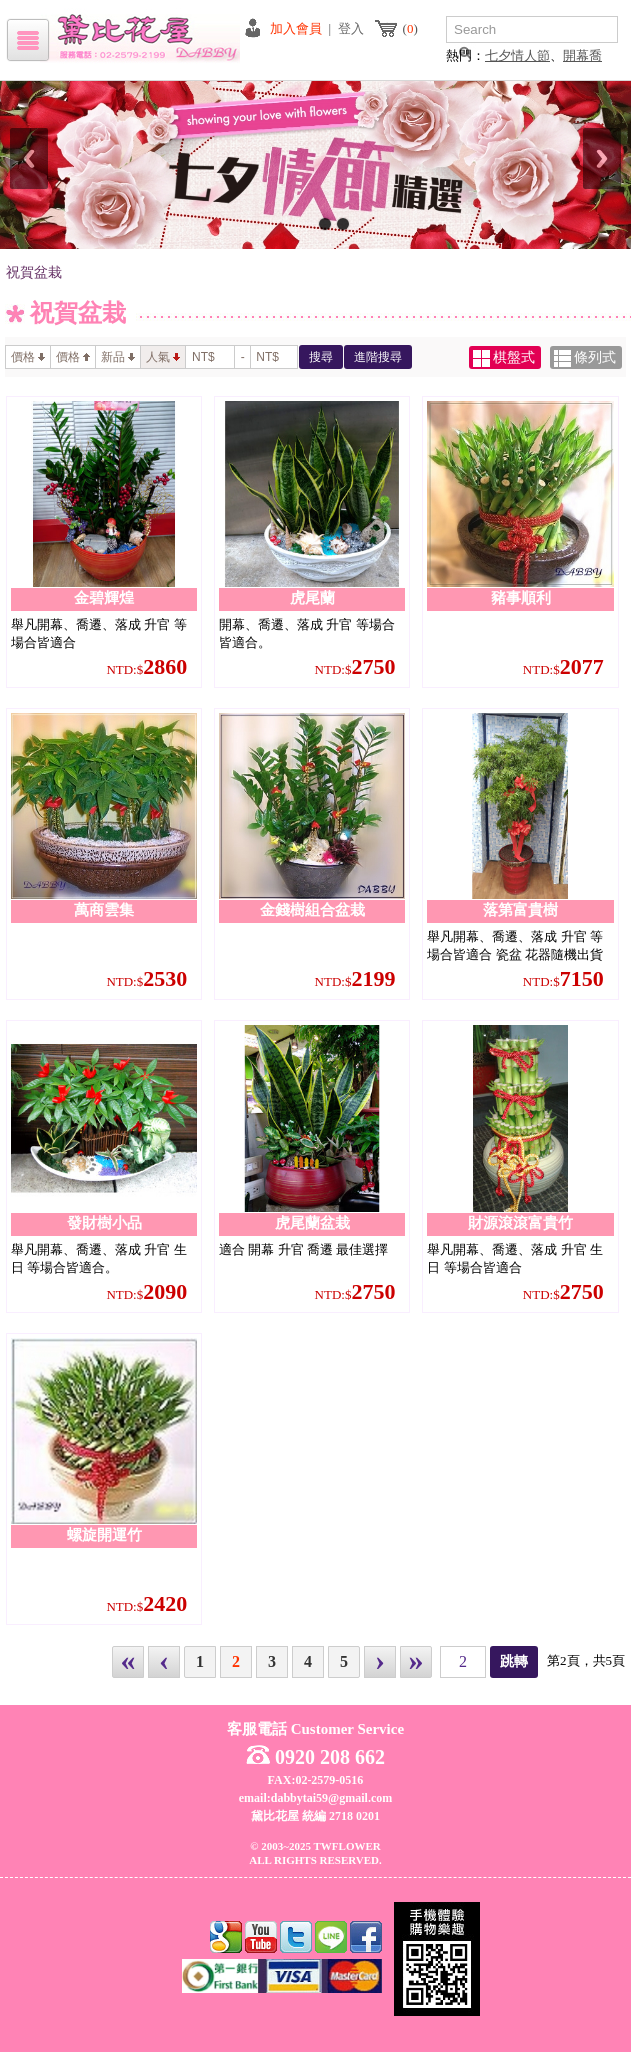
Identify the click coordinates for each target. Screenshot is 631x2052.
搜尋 (321, 357)
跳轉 (514, 1661)
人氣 (163, 357)
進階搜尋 (378, 357)
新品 (118, 357)
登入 (351, 28)
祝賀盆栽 (34, 272)
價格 (28, 357)
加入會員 (296, 28)
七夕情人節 (517, 55)
